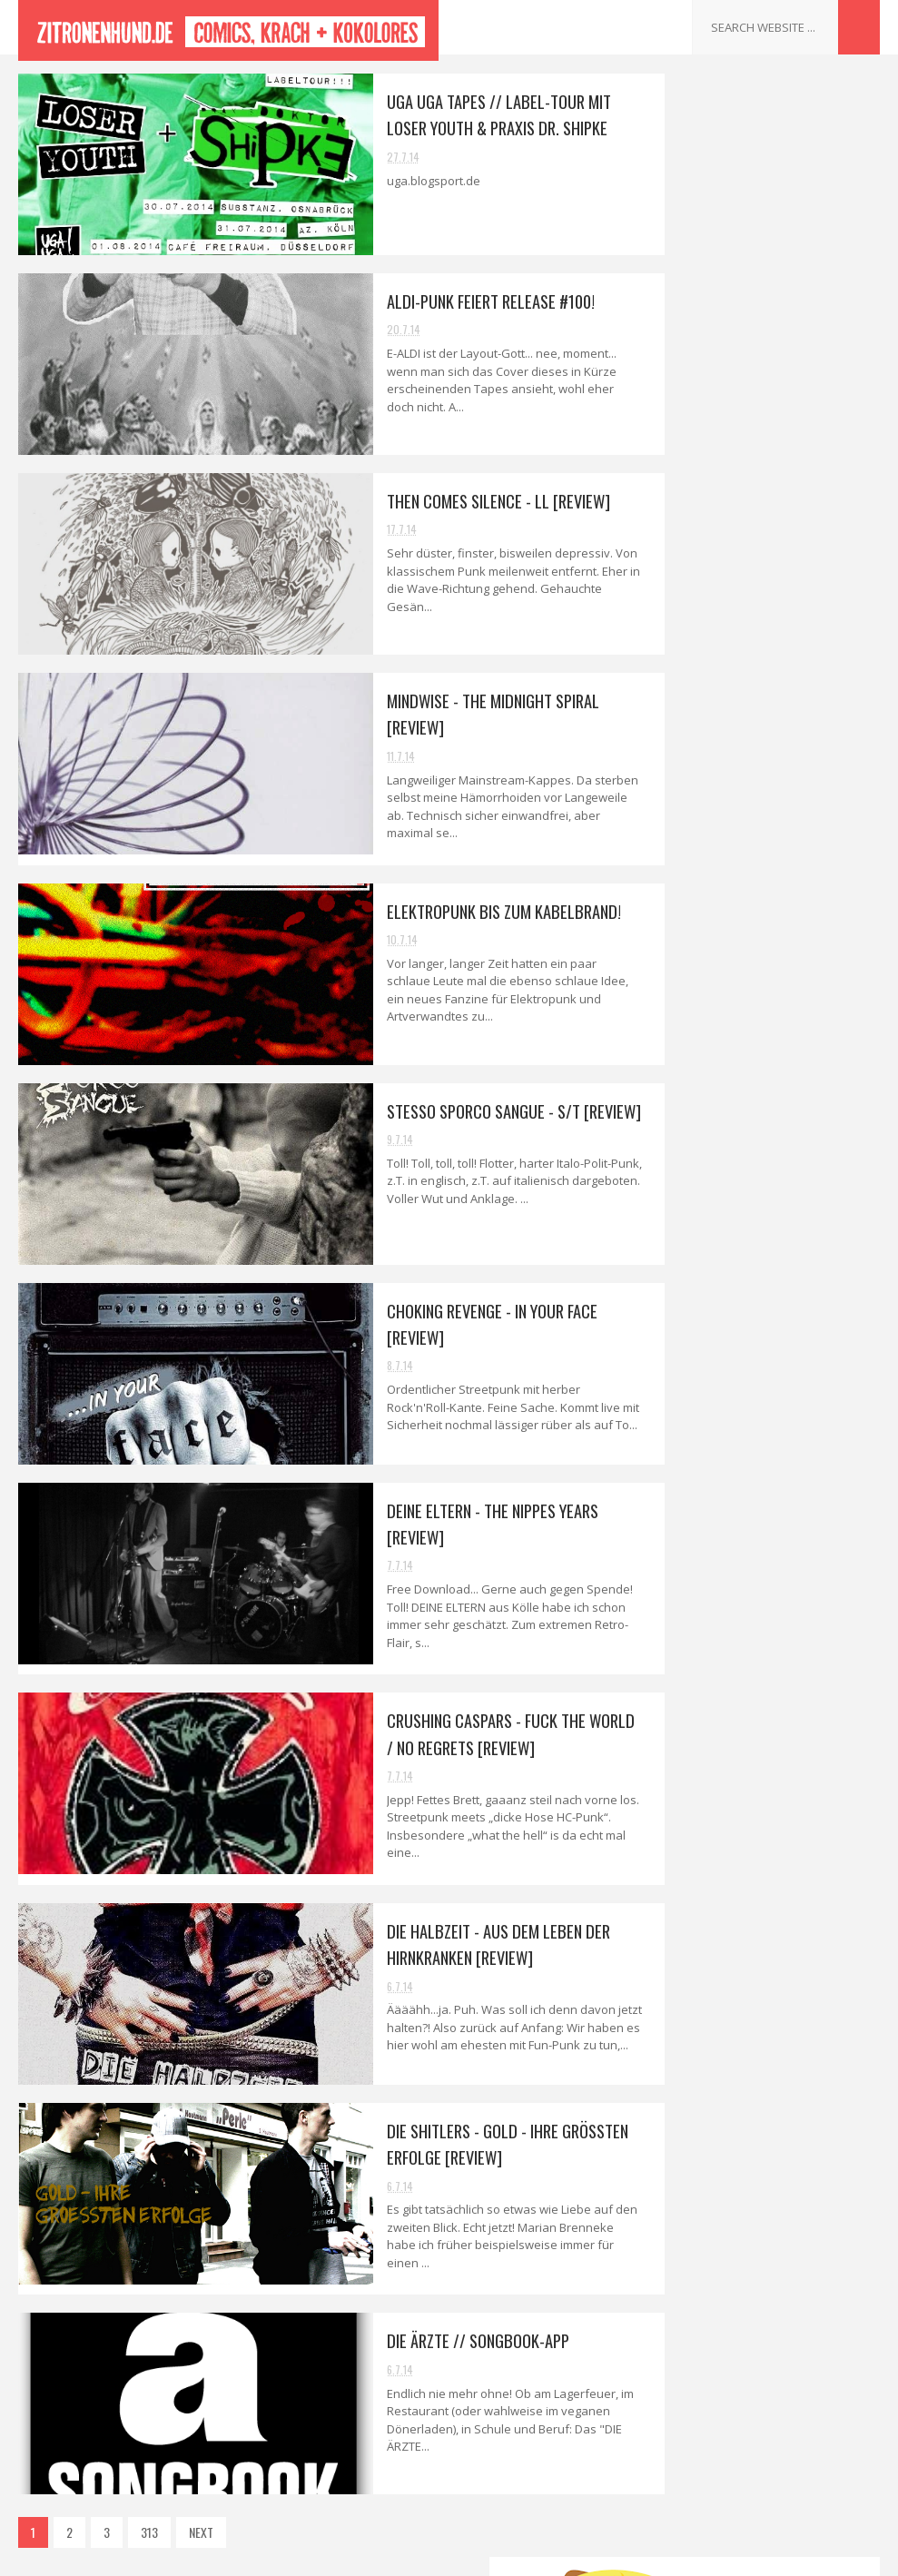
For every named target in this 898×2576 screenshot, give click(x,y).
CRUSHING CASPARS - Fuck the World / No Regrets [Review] (437, 1712)
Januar (686, 1239)
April (681, 1163)
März (681, 1189)
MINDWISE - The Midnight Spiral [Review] (752, 783)
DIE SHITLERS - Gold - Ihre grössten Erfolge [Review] (764, 1048)
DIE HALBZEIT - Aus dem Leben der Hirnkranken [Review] (417, 1912)
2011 (664, 1323)
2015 (666, 487)
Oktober (691, 586)
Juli (677, 663)
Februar (690, 1214)
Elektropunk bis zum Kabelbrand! (424, 900)
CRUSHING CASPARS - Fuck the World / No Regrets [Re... (749, 968)
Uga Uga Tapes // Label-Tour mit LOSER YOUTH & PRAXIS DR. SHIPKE (440, 114)
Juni (679, 1111)
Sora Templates (375, 2553)
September (699, 612)
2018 (666, 409)
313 (149, 2490)
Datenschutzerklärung (683, 1477)
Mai (677, 1137)
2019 (666, 383)
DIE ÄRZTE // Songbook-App (398, 2298)
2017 (665, 435)
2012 (666, 1298)
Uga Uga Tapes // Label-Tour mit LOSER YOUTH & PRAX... (754, 693)
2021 (666, 332)
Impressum (658, 1456)
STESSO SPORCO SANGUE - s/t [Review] (436, 1099)
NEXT (201, 2490)
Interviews (655, 1413)
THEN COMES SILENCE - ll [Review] (419, 500)
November (695, 560)
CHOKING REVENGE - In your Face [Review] (754, 888)
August (688, 637)
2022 (667, 307)
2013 (666, 1272)
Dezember (695, 535)
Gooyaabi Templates (575, 2553)
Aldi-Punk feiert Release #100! (411, 300)
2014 (666, 512)
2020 (667, 358)
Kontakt (649, 1434)
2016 (666, 460)
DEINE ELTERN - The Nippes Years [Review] (754, 928)
